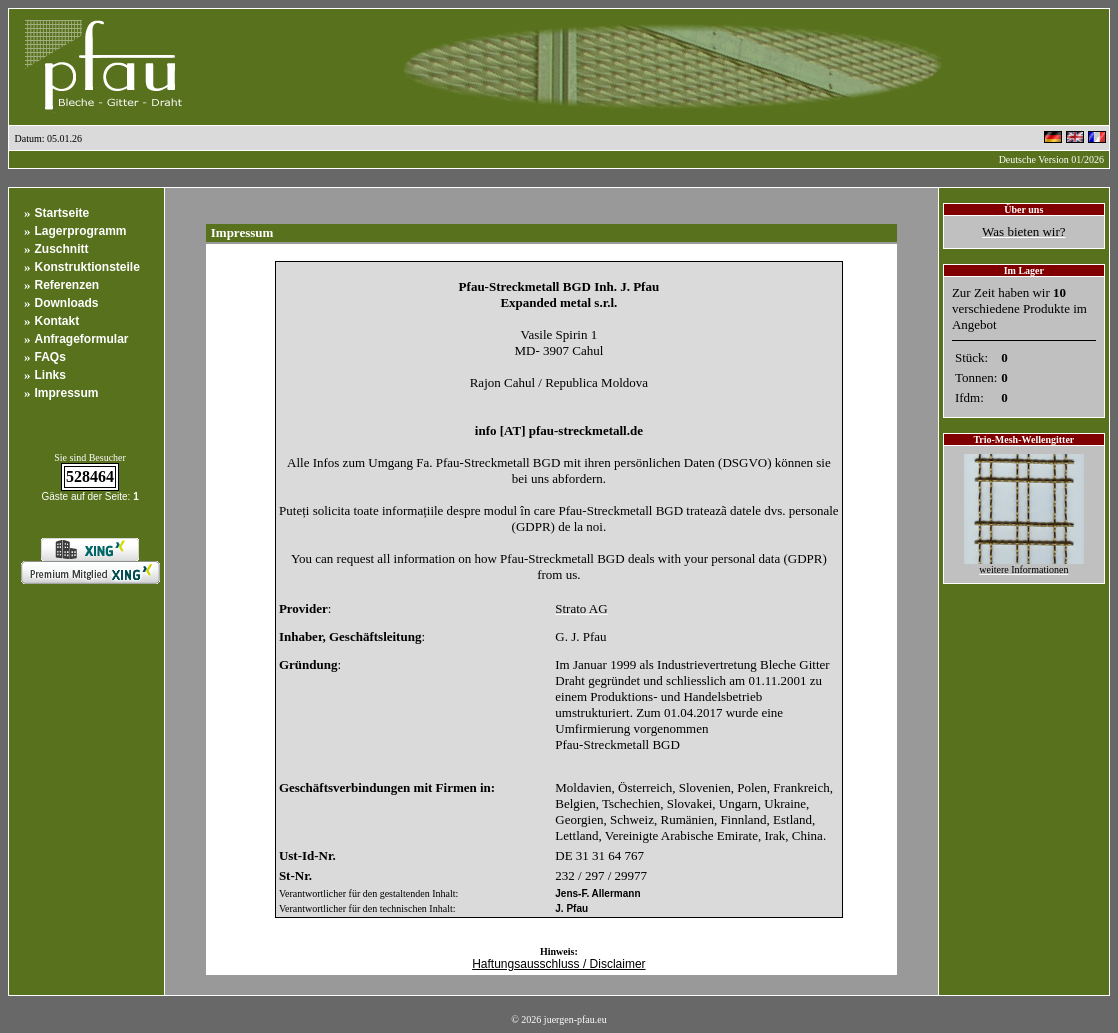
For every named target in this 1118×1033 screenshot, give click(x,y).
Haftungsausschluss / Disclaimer (558, 964)
